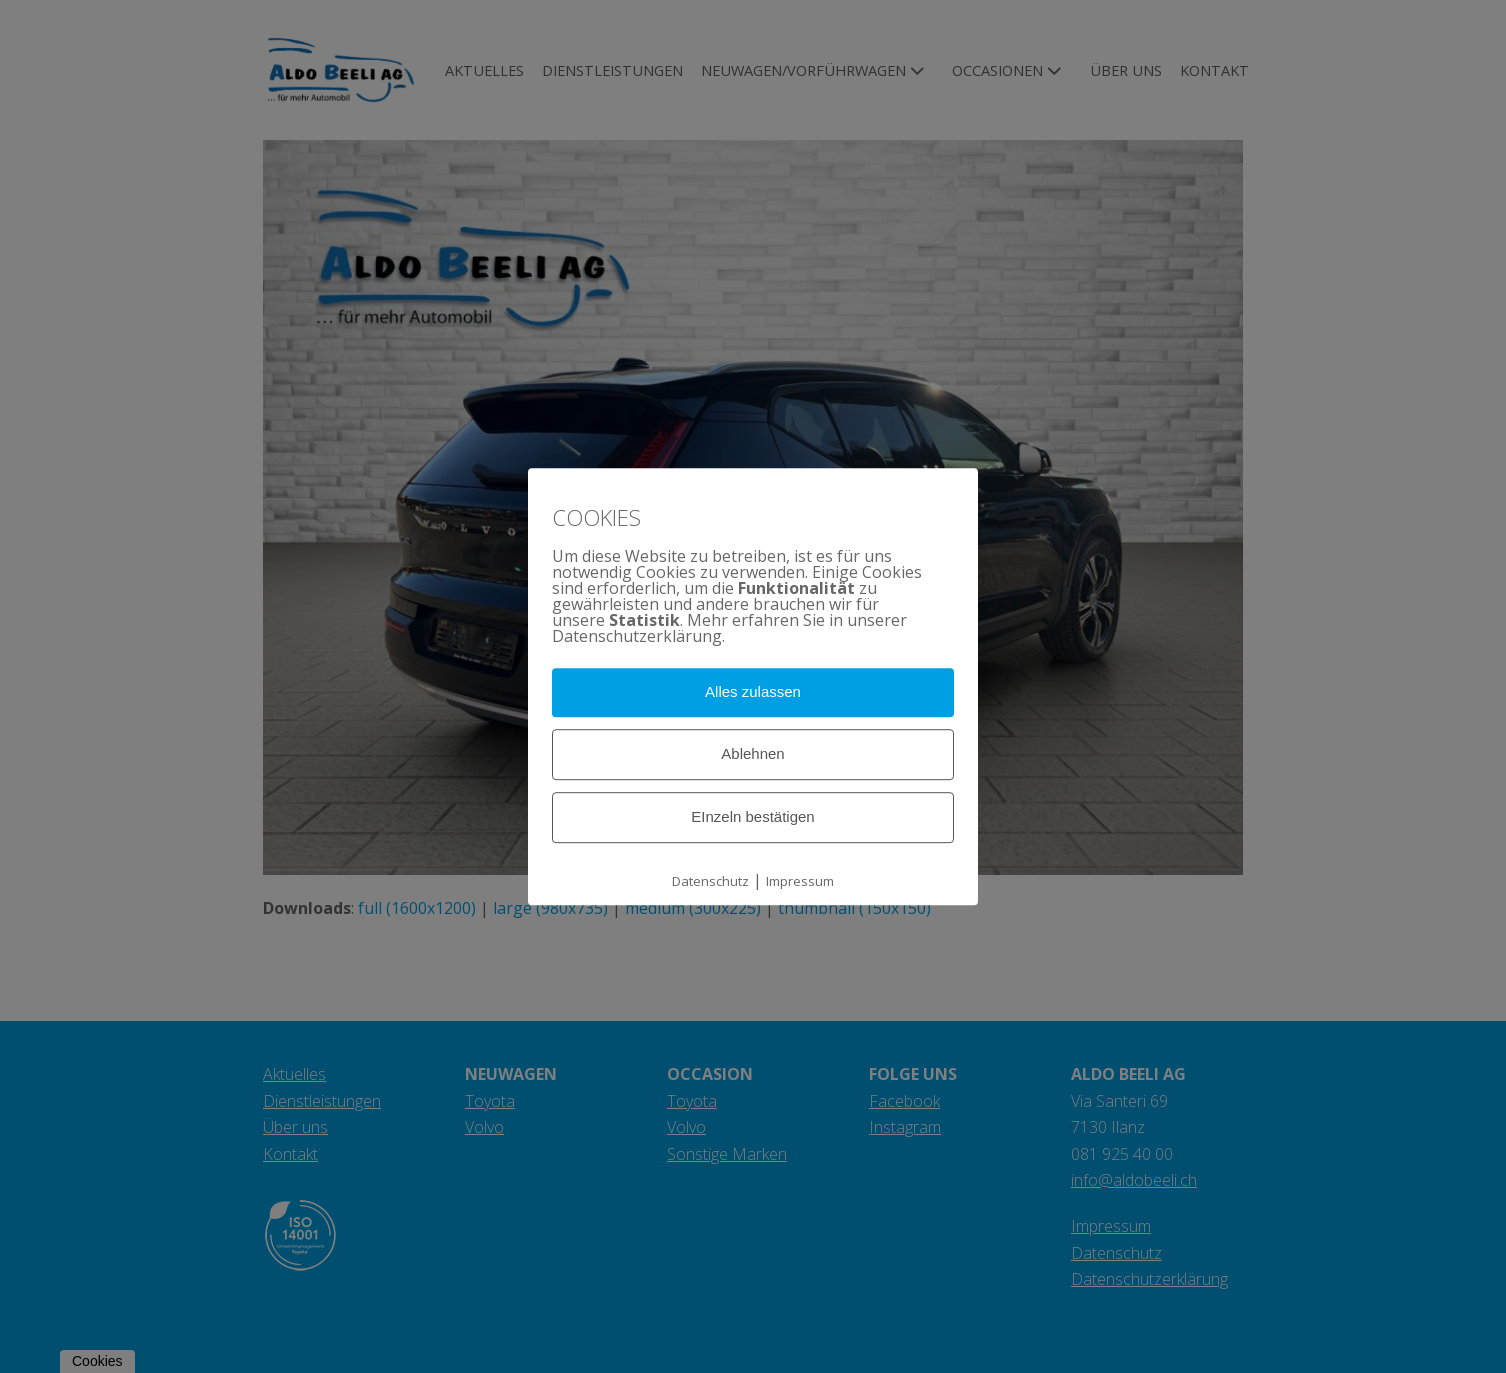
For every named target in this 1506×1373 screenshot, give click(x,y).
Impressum (800, 881)
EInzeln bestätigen (752, 816)
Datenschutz (710, 881)
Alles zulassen (753, 692)
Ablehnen (752, 753)
